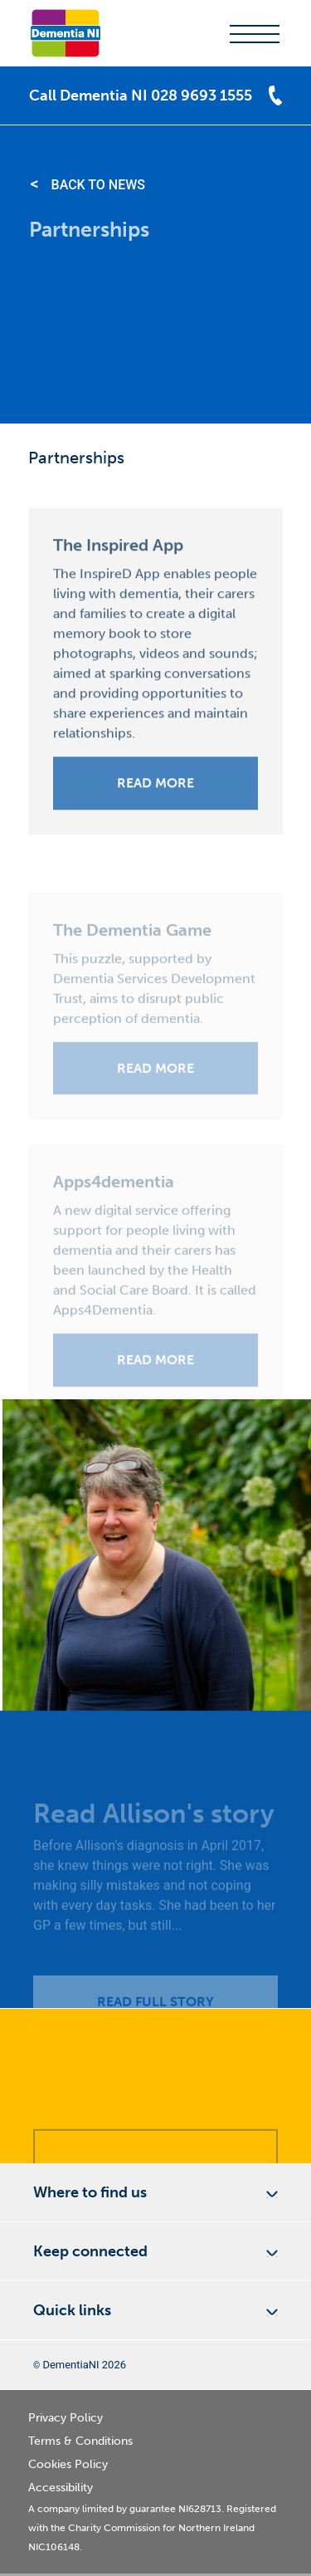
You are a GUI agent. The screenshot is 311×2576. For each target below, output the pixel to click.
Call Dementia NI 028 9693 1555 (140, 95)
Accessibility (60, 2488)
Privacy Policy (65, 2418)
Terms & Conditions (80, 2441)
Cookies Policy (68, 2464)
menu (254, 34)
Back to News (98, 185)
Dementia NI (65, 33)
